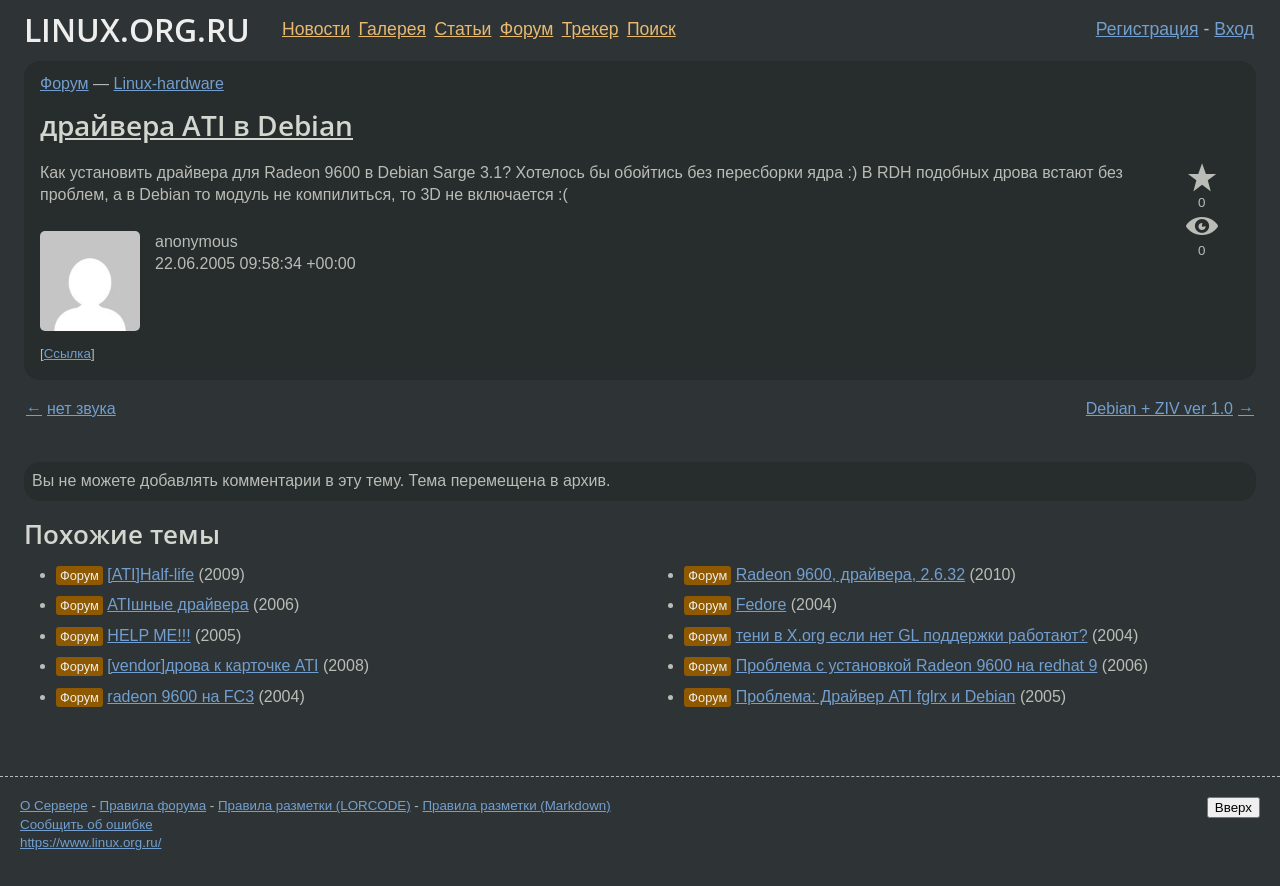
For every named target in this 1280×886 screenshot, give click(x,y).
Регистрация (1147, 29)
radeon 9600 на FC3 (180, 696)
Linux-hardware (169, 83)
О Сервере (54, 805)
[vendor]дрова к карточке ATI (212, 665)
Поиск (651, 29)
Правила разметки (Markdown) (516, 805)
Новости (316, 29)
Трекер (590, 29)
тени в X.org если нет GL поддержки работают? (912, 635)
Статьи (462, 29)
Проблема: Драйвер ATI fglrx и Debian (876, 696)
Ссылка (67, 353)
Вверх (1233, 807)
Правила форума (153, 805)
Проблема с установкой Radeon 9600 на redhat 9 (917, 665)
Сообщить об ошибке (86, 824)
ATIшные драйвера (177, 604)
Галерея (392, 29)
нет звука (81, 408)
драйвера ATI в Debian (196, 125)
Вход (1234, 29)
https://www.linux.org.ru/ (90, 842)
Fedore (761, 604)
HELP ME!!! (148, 635)
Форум (526, 29)
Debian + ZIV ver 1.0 (1159, 408)
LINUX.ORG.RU (137, 29)
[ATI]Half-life (150, 574)
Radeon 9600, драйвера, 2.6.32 (850, 574)
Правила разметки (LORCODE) (314, 805)
